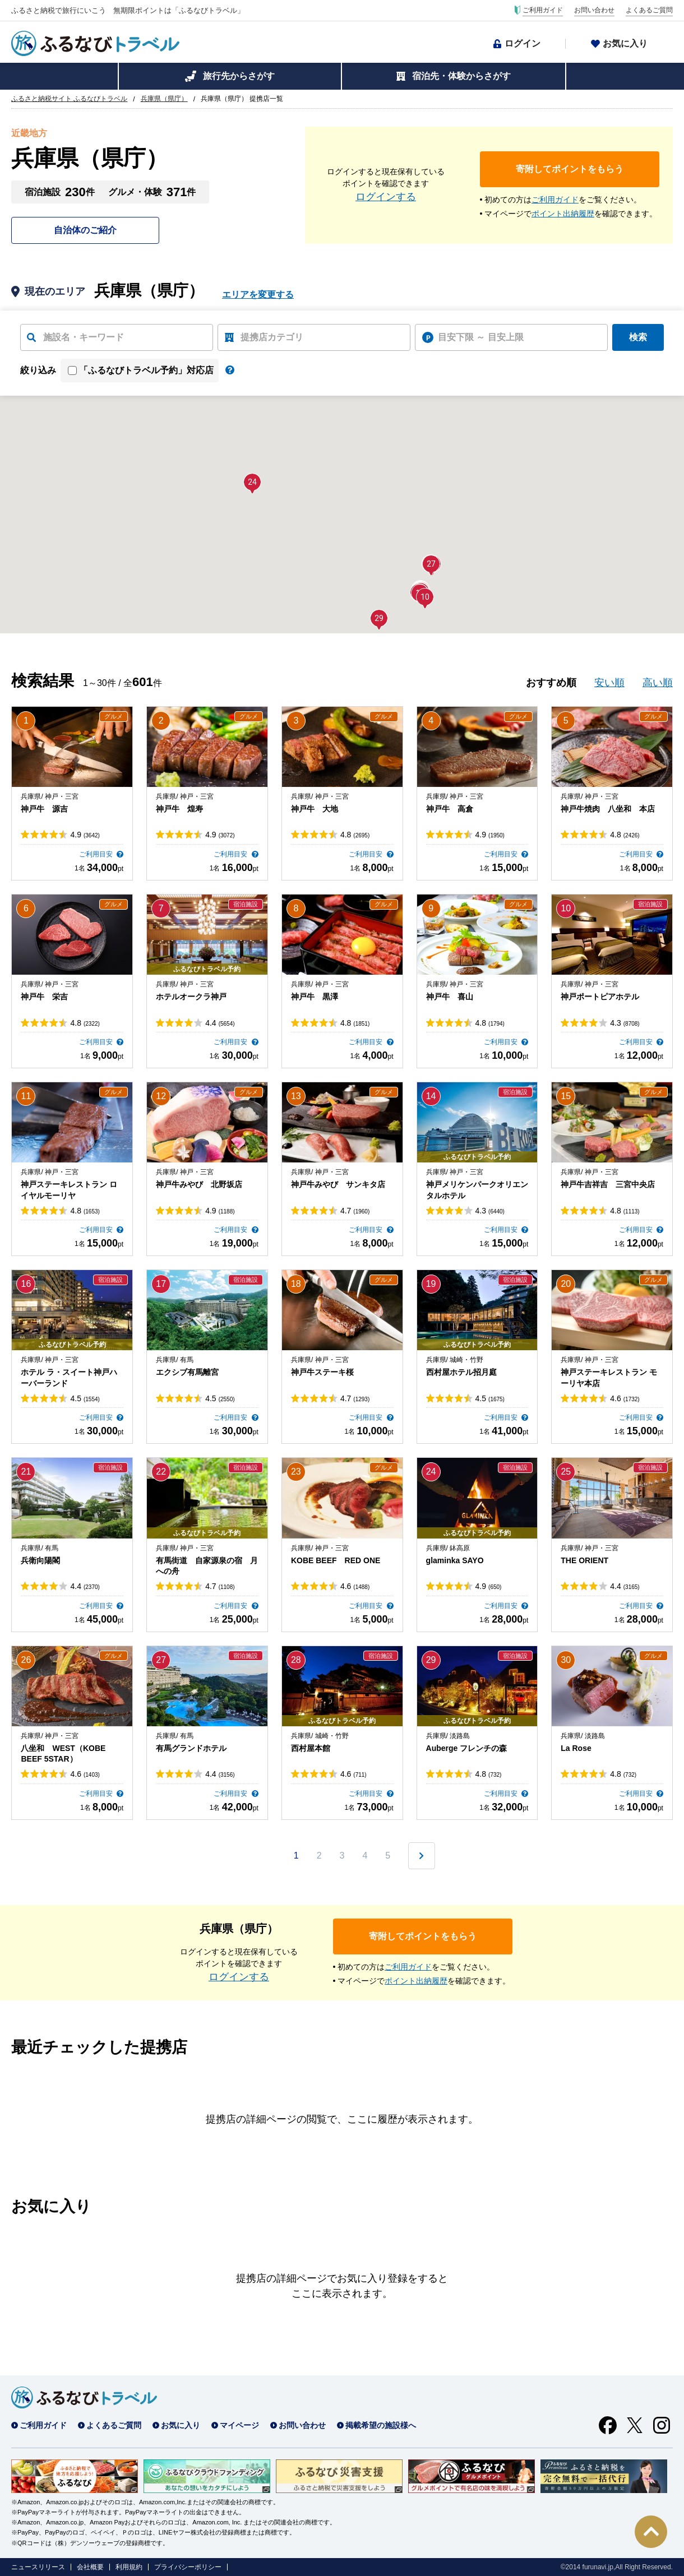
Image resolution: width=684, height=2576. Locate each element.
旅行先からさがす (239, 76)
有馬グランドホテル (191, 1748)
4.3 (624, 1022)
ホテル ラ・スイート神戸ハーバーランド (69, 1378)
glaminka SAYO (455, 1560)
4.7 (354, 1210)
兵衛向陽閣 (40, 1560)
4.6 (624, 1398)
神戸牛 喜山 (449, 996)
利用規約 (128, 2567)
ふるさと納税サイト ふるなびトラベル (69, 98)
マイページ (239, 2425)
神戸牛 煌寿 (179, 808)
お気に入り (625, 43)
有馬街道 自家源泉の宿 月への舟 (207, 1566)
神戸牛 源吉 (44, 808)
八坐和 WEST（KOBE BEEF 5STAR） (63, 1754)
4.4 (219, 1022)
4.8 (354, 834)
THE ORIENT (584, 1560)
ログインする (385, 196)
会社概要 (90, 2567)
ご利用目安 (96, 854)
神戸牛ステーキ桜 (322, 1372)
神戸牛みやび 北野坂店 (199, 1184)
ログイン (522, 43)
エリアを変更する (258, 294)
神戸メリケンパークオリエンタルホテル (477, 1190)
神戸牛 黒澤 (314, 996)
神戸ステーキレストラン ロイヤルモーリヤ (69, 1190)
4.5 (84, 1398)
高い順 (658, 682)
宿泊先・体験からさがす (461, 76)
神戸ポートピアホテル (600, 996)
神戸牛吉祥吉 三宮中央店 (608, 1184)
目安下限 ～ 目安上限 (481, 337)
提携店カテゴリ (272, 337)
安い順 (609, 682)
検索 (638, 337)
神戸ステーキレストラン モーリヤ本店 (609, 1378)
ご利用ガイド (543, 10)
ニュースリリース (38, 2567)
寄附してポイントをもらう (569, 169)
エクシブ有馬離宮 (187, 1372)
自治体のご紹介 (85, 230)
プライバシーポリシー (187, 2567)
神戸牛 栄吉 (44, 996)
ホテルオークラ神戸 (191, 996)
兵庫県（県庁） (164, 98)
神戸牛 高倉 (449, 808)
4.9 (84, 834)
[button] (425, 597)
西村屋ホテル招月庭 (461, 1372)
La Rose (576, 1748)
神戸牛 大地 (314, 808)
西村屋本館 (310, 1748)
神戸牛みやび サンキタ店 (338, 1184)
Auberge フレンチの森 (466, 1748)
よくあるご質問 (649, 10)
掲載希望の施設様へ (380, 2425)
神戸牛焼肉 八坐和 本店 (608, 808)
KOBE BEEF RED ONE (335, 1560)
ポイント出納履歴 (563, 213)
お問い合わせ (594, 10)
